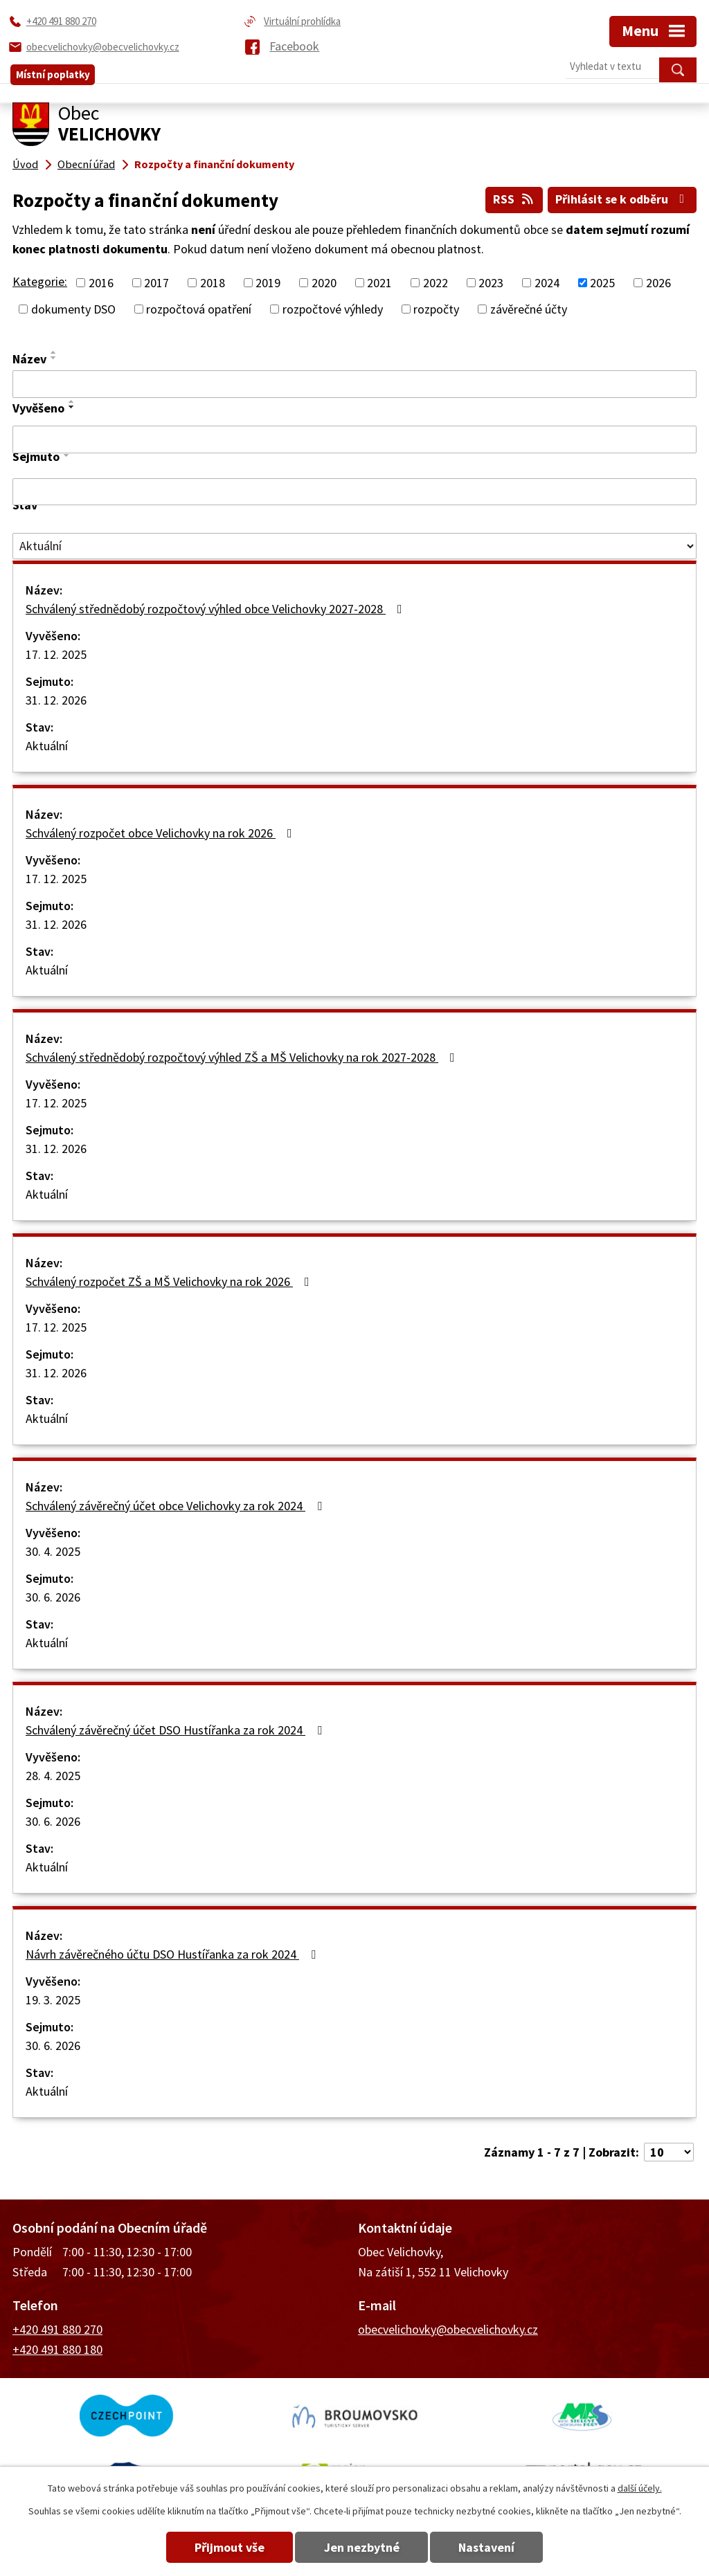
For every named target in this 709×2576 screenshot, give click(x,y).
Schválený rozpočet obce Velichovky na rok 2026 (162, 832)
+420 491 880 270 (57, 2329)
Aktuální (47, 745)
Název (29, 359)
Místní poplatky (53, 69)
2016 (101, 283)
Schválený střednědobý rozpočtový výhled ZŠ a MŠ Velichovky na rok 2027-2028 (243, 1056)
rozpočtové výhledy (332, 309)
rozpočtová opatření (198, 309)
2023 (490, 283)
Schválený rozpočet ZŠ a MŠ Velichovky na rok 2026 (170, 1281)
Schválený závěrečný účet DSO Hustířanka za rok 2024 (176, 1729)
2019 (267, 283)
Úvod (25, 164)
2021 (379, 283)
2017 (156, 283)
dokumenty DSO (73, 309)
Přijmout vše (225, 2547)
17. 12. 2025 (56, 654)
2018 (212, 283)
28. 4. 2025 (53, 1775)
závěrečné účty (528, 309)
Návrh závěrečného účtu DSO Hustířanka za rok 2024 (173, 1953)
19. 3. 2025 (53, 1999)
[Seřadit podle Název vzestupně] (54, 352)
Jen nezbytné (362, 2547)
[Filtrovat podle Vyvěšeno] (354, 439)
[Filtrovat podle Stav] (354, 545)
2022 (435, 283)
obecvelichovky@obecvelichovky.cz (448, 2329)
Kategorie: (39, 281)
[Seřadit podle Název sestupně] (54, 358)
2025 (602, 283)
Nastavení (492, 2547)
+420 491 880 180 (57, 2349)
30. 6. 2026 (53, 1596)
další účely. (640, 2488)
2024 (547, 283)
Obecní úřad (86, 164)
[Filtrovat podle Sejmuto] (354, 491)
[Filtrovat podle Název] (354, 384)
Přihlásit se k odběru (621, 199)
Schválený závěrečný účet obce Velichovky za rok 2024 (176, 1505)
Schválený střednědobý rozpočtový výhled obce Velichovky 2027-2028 (217, 608)
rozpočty (436, 309)
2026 (658, 283)
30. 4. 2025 (53, 1551)
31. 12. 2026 (56, 699)
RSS (510, 199)
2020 (324, 283)
